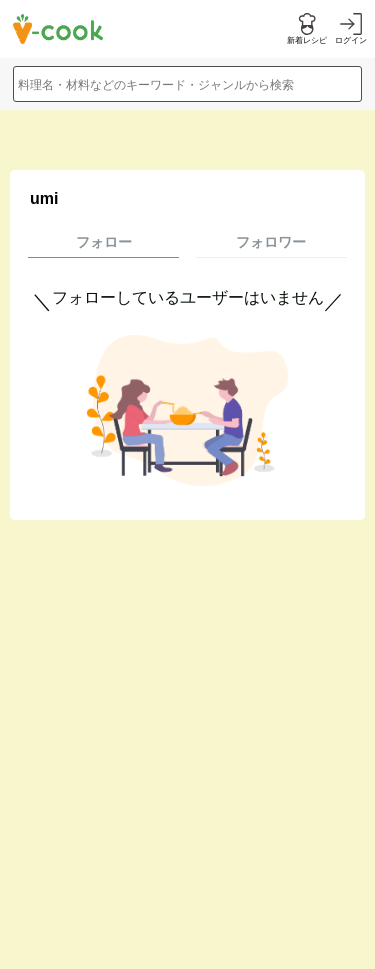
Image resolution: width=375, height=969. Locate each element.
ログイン (351, 40)
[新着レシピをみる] (307, 29)
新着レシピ (307, 40)
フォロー (104, 242)
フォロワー (271, 242)
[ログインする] (351, 29)
